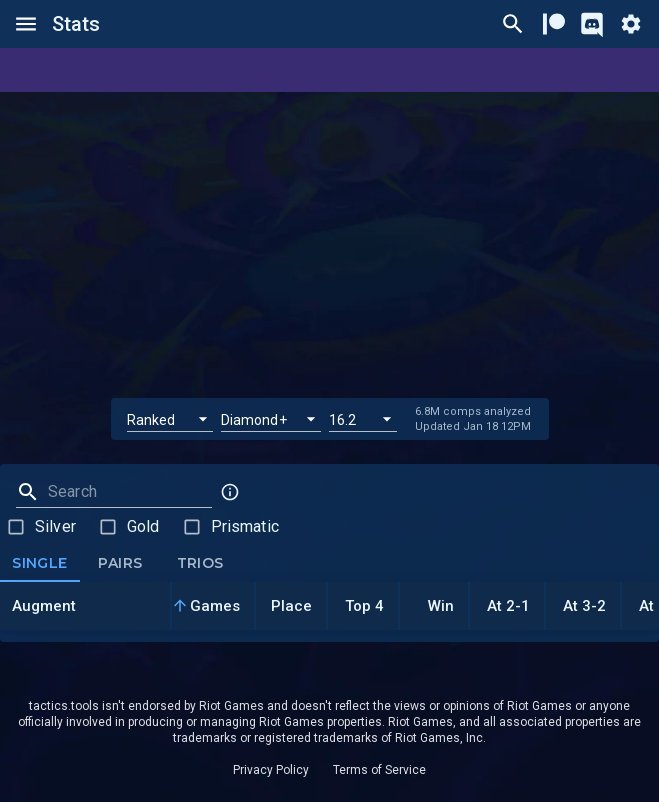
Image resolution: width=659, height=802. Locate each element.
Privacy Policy (271, 770)
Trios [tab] (200, 564)
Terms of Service (379, 770)
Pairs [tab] (120, 564)
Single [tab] (40, 564)
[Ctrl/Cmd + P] (513, 24)
